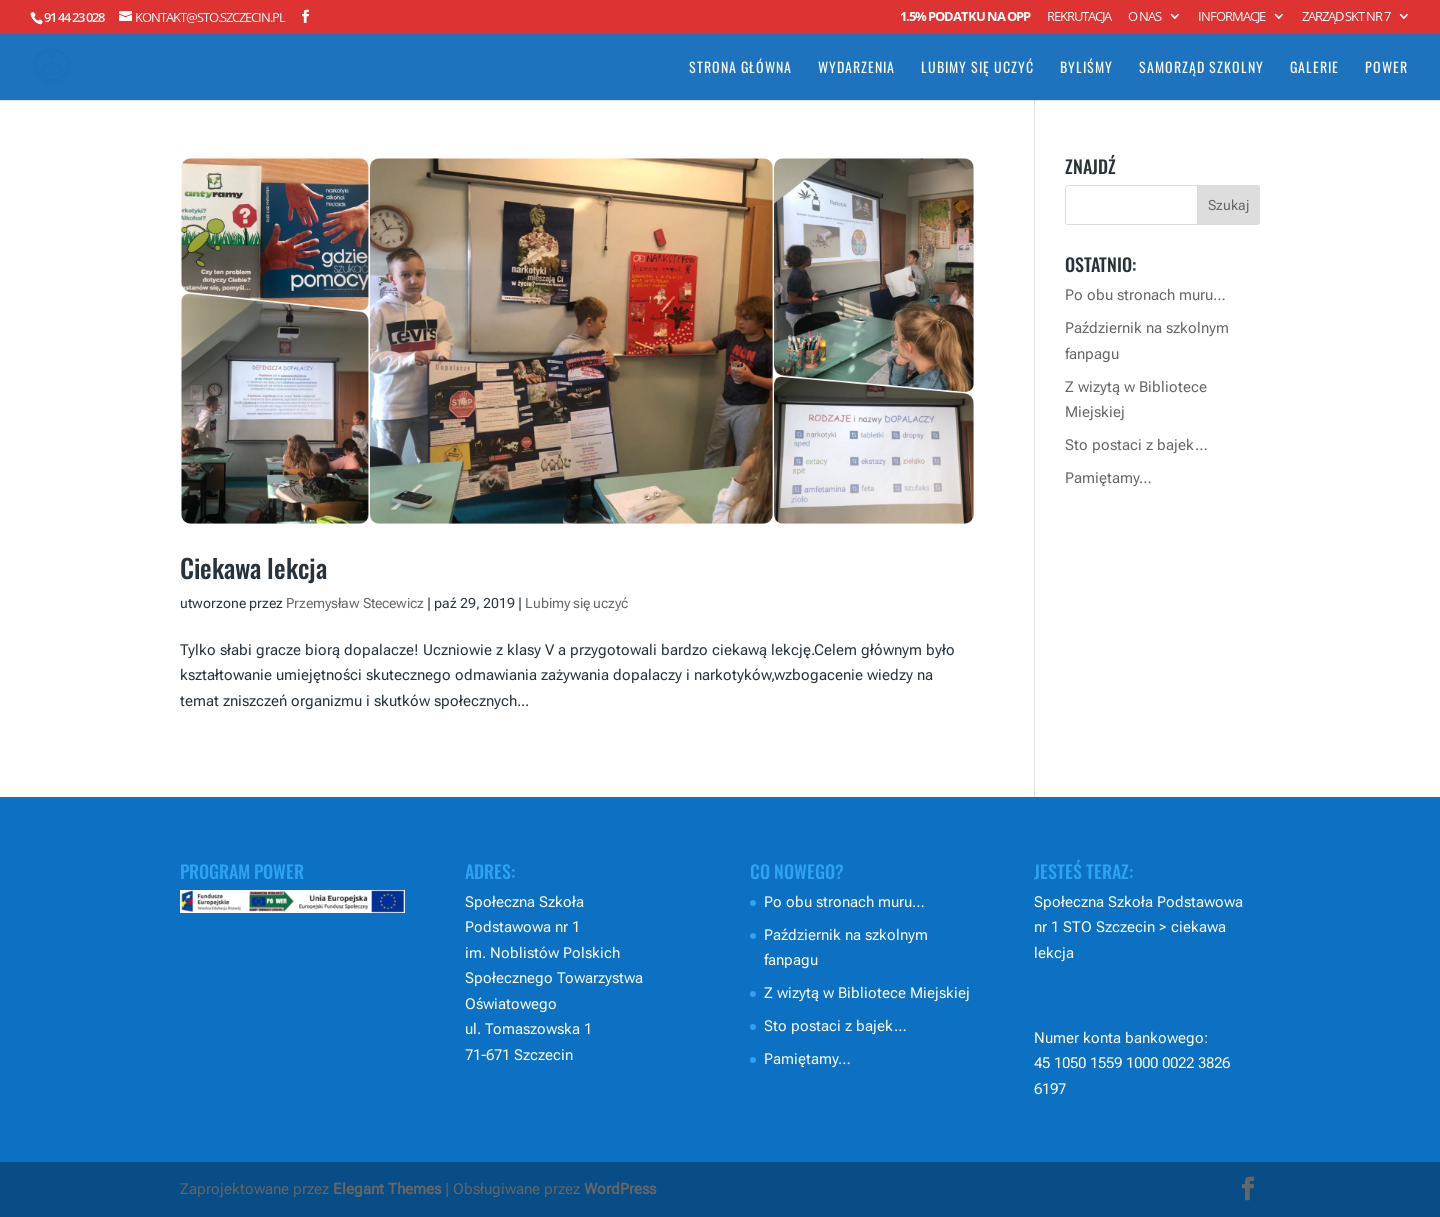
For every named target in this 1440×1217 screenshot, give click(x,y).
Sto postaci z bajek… (1136, 445)
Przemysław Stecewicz (355, 603)
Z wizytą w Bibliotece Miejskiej (867, 993)
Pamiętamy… (1108, 478)
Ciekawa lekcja (253, 567)
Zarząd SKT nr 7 (1346, 17)
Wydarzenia (856, 68)
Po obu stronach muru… (1145, 295)
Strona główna (740, 68)
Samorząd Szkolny (1201, 68)
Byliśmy (1086, 68)
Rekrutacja (1079, 17)
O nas (1144, 17)
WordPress (620, 1189)
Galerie (1314, 68)
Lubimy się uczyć (977, 68)
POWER (1386, 68)
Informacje (1231, 17)
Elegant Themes (387, 1189)
